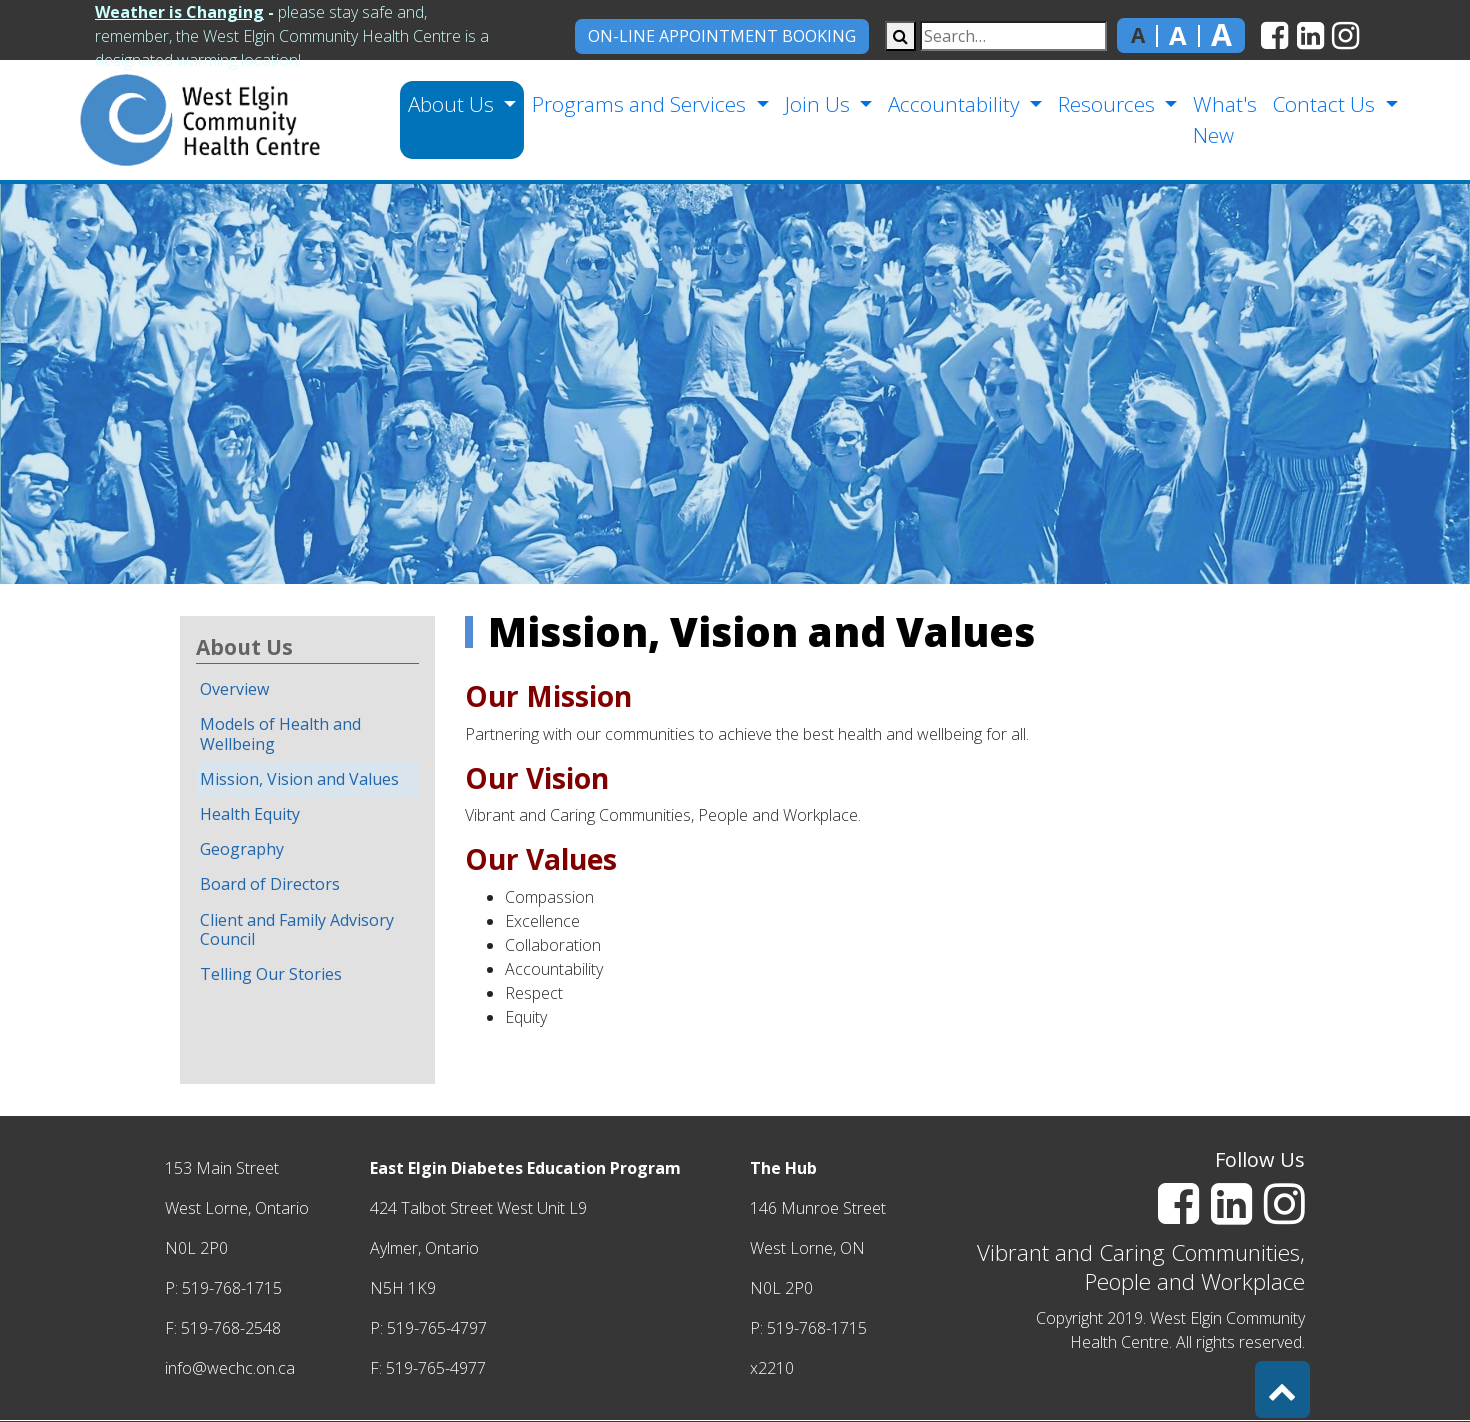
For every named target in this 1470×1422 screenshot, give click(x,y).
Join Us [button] (820, 104)
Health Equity (250, 814)
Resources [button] (1109, 104)
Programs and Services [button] (641, 104)
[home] (168, 120)
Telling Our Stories (271, 974)
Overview (234, 689)
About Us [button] (453, 104)
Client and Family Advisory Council (297, 929)
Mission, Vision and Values (299, 779)
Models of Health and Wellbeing (280, 733)
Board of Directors (270, 884)
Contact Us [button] (1326, 104)
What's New (1225, 119)
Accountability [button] (956, 104)
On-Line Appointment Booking (722, 36)
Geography (242, 849)
